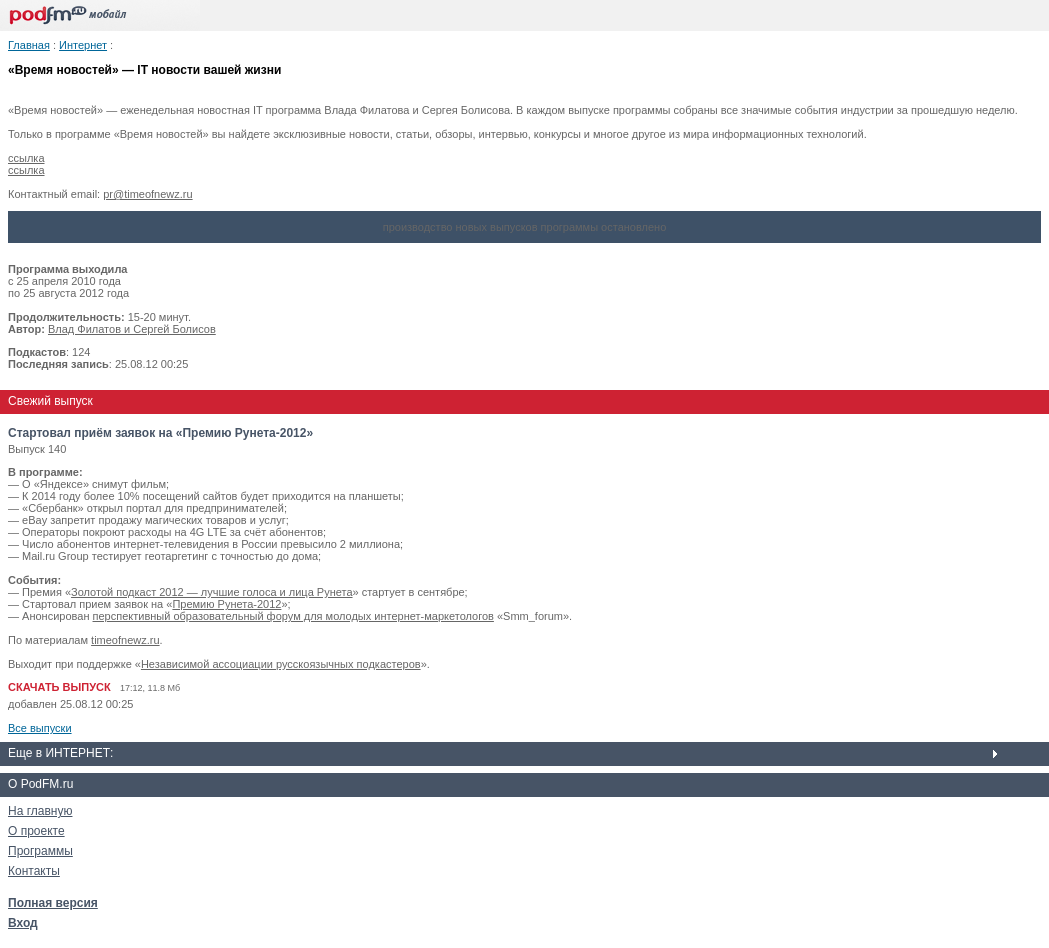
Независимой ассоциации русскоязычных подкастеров (281, 664)
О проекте (36, 831)
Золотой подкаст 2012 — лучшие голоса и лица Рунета (211, 592)
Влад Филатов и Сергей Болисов (132, 329)
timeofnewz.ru (125, 640)
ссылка (26, 158)
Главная (29, 45)
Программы (40, 851)
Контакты (34, 871)
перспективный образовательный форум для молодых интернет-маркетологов (293, 616)
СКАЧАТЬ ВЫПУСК (59, 687)
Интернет (83, 45)
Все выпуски (40, 728)
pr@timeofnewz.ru (147, 194)
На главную (40, 811)
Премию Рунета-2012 (226, 604)
